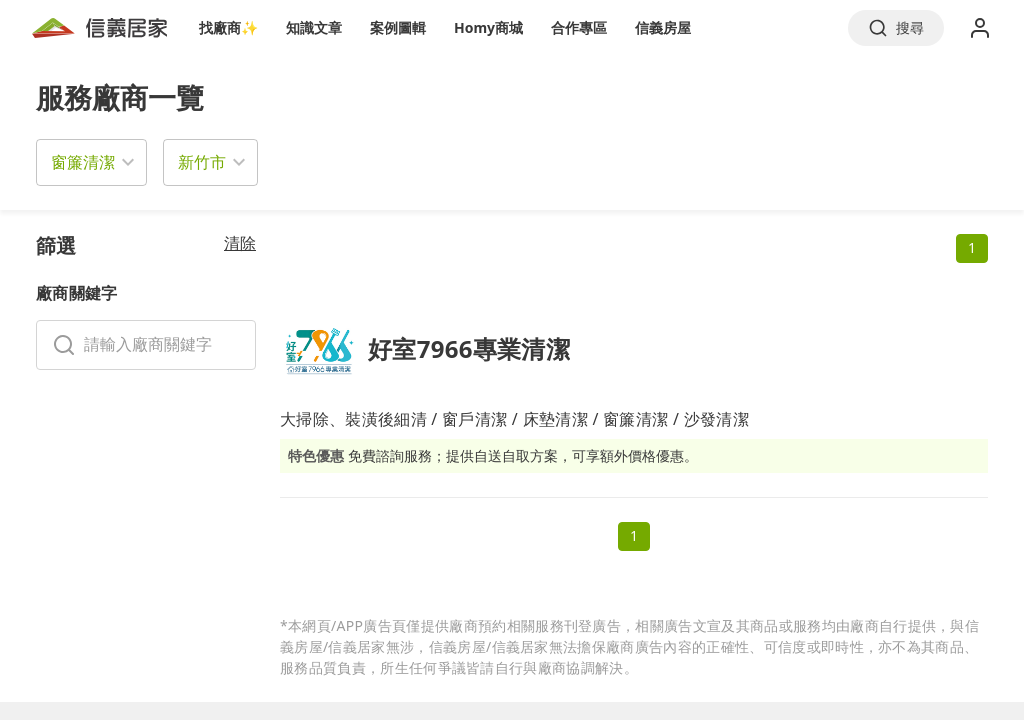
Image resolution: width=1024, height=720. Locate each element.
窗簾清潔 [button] (83, 162)
